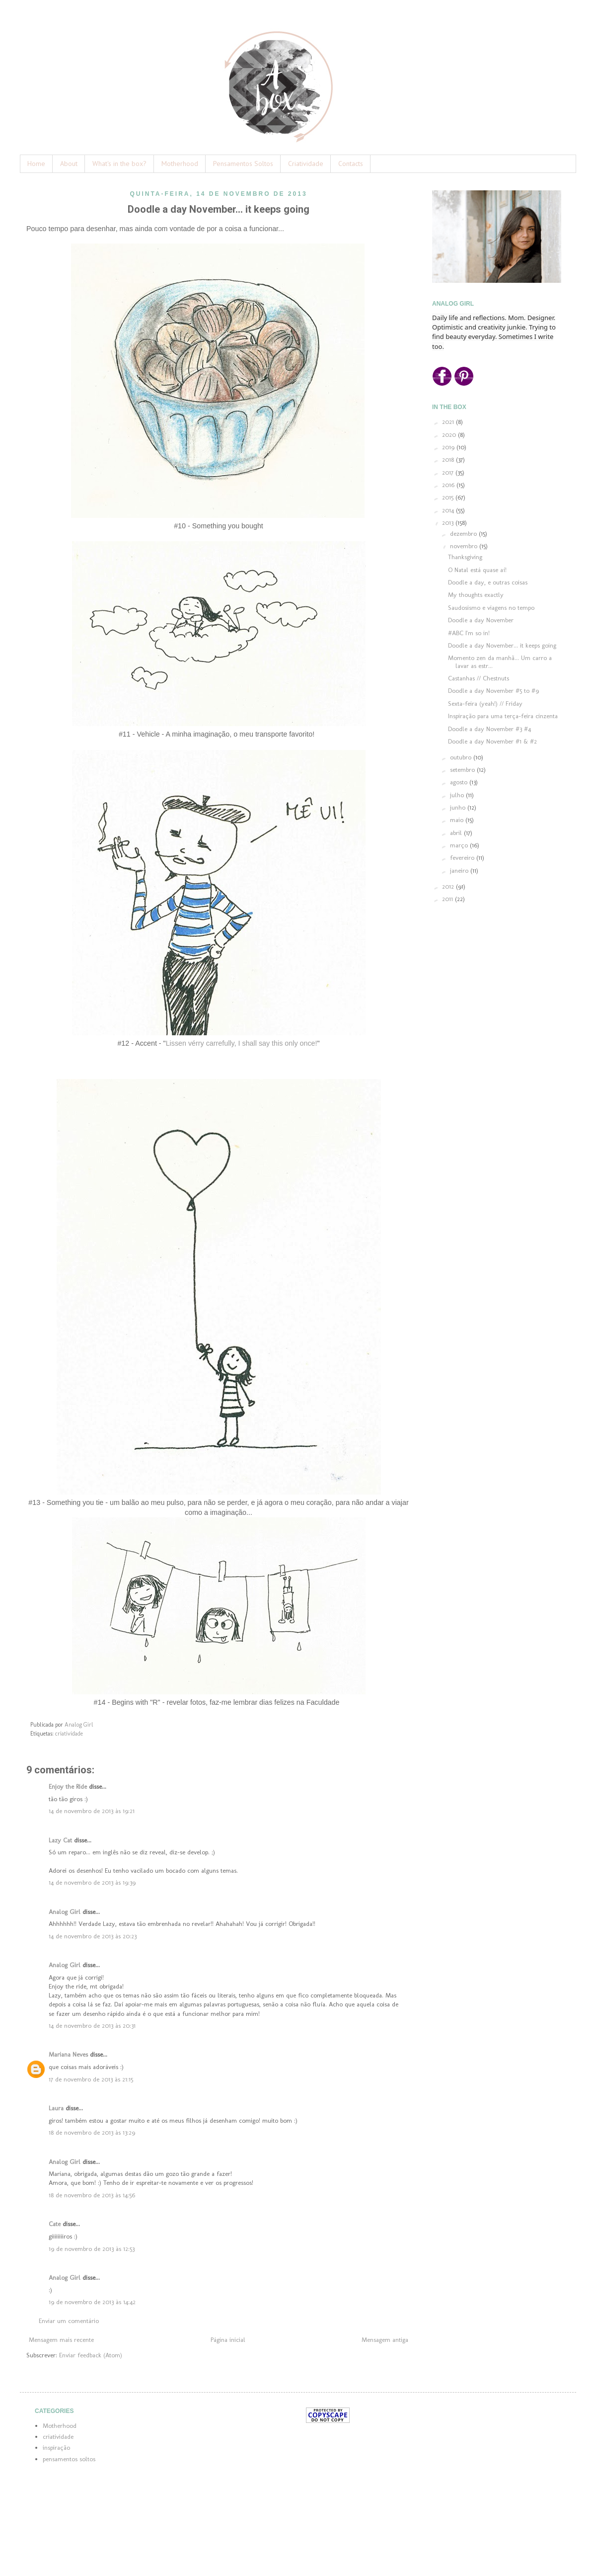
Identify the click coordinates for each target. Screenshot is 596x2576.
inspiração (56, 2447)
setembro (463, 769)
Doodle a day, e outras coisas (487, 582)
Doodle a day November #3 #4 (489, 729)
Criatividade (305, 163)
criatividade (69, 1733)
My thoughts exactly (476, 594)
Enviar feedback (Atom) (90, 2355)
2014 (449, 510)
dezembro (464, 533)
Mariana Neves (68, 2054)
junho (458, 807)
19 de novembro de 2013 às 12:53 (92, 2248)
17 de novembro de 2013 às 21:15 (91, 2079)
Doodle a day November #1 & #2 (492, 741)
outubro (461, 757)
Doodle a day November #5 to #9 (493, 690)
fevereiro (463, 857)
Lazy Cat (60, 1840)
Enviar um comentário (69, 2321)
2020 (450, 434)
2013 (448, 522)
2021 (449, 421)
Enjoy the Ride (68, 1786)
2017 (448, 472)
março (460, 845)
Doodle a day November (481, 620)
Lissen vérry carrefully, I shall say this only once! (241, 1043)
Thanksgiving (465, 557)
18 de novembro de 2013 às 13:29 (92, 2132)
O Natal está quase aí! (477, 570)
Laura (56, 2108)
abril (457, 832)
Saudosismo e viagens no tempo (491, 607)
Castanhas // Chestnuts (478, 678)
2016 (449, 485)
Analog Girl (64, 1911)
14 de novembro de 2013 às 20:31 (92, 2025)
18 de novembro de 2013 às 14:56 (92, 2195)
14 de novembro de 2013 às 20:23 (93, 1936)
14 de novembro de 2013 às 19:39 (92, 1882)
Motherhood (179, 163)
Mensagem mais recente (61, 2339)
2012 (449, 886)
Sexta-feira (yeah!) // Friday (485, 703)
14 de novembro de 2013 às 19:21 (92, 1811)
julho (458, 795)
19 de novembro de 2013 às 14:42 (92, 2302)
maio (457, 820)
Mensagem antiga (385, 2339)
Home (36, 163)
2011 (448, 899)
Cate (55, 2224)
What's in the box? (119, 163)
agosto (459, 782)
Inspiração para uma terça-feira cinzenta (503, 716)
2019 (449, 447)
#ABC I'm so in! (469, 633)
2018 (449, 459)
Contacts (350, 163)
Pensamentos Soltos (243, 163)
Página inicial (228, 2339)
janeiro (460, 870)
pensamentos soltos (69, 2459)
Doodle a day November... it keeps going (502, 645)
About (68, 163)
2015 (448, 497)
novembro (464, 546)
